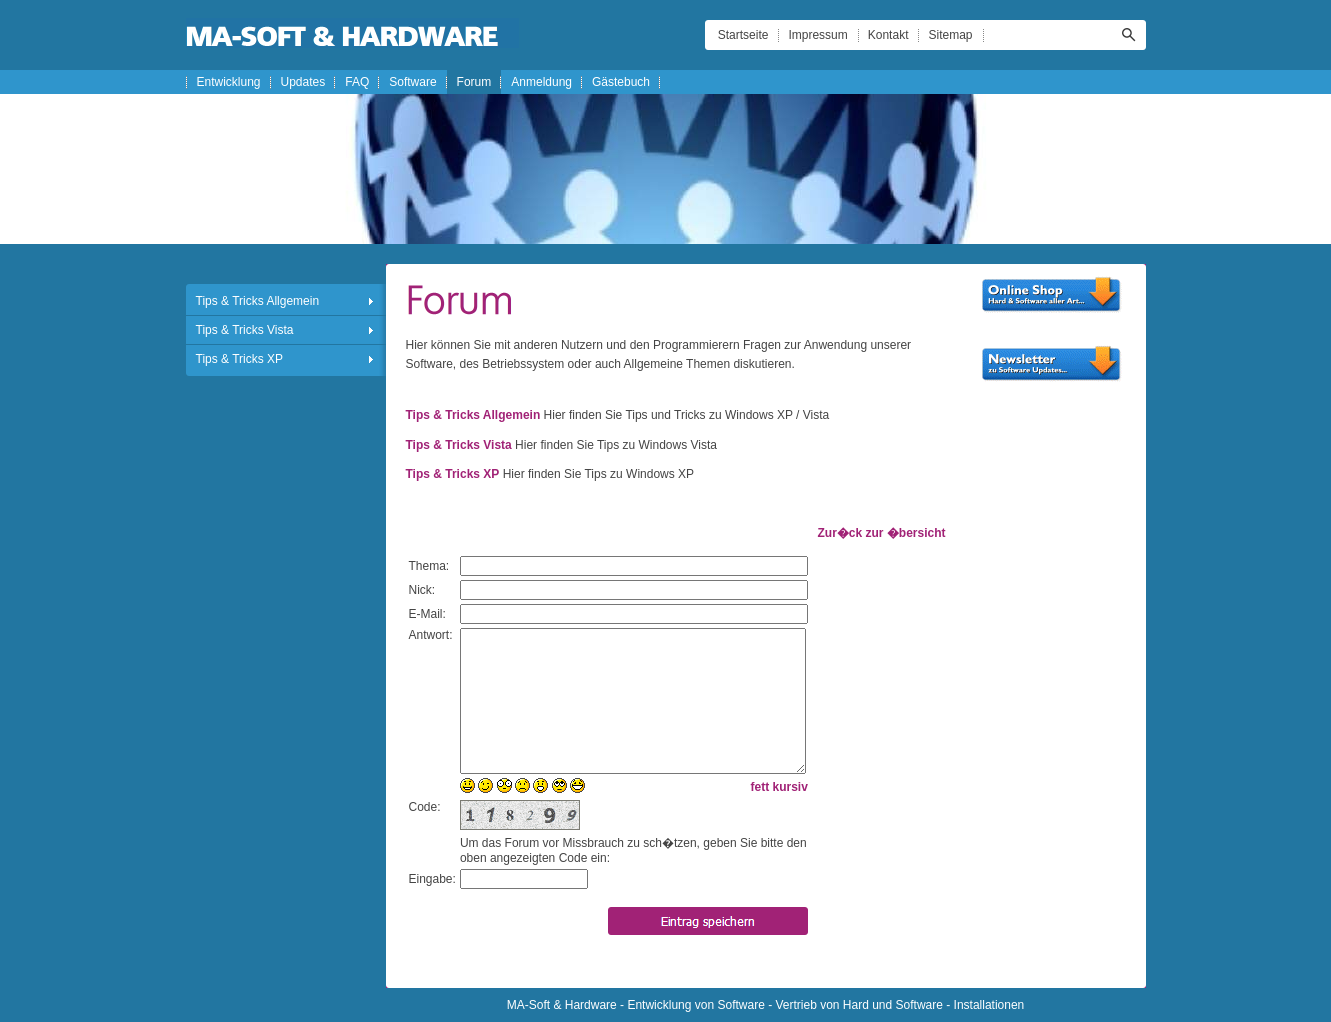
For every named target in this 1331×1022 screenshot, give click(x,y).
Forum (474, 82)
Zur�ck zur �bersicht (881, 533)
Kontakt (888, 35)
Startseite (743, 35)
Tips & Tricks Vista (245, 330)
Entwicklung (229, 82)
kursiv (790, 787)
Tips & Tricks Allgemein (258, 301)
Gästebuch (621, 82)
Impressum (817, 35)
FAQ (357, 82)
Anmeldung (541, 82)
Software (412, 82)
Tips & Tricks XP (240, 359)
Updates (303, 82)
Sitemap (950, 35)
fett (760, 787)
